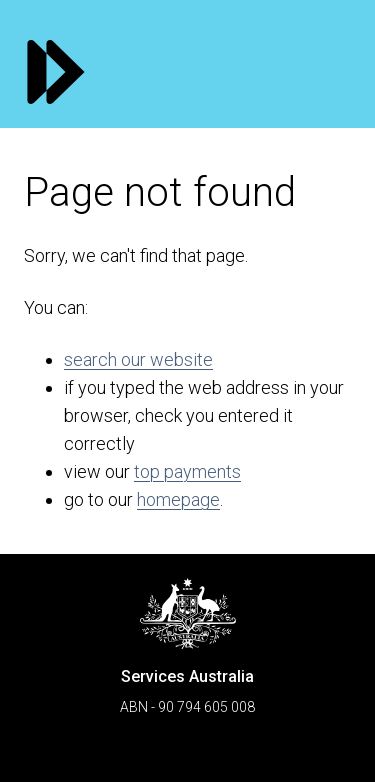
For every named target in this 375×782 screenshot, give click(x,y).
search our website (138, 359)
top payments (187, 471)
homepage (178, 499)
